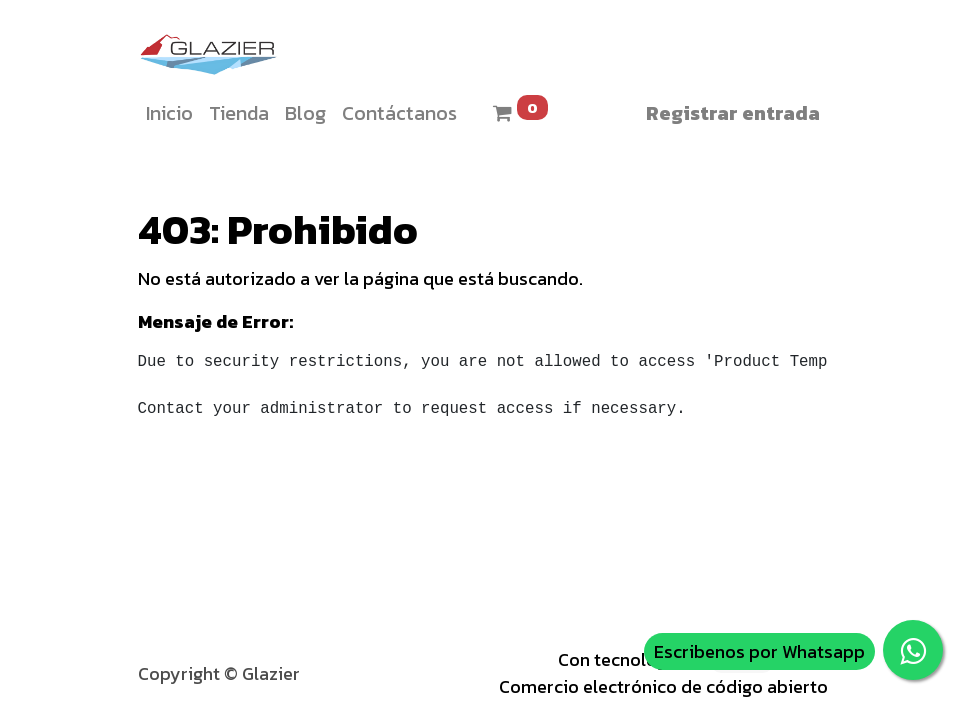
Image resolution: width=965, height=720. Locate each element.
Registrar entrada (733, 113)
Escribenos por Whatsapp (759, 651)
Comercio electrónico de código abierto (663, 686)
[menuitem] (169, 113)
